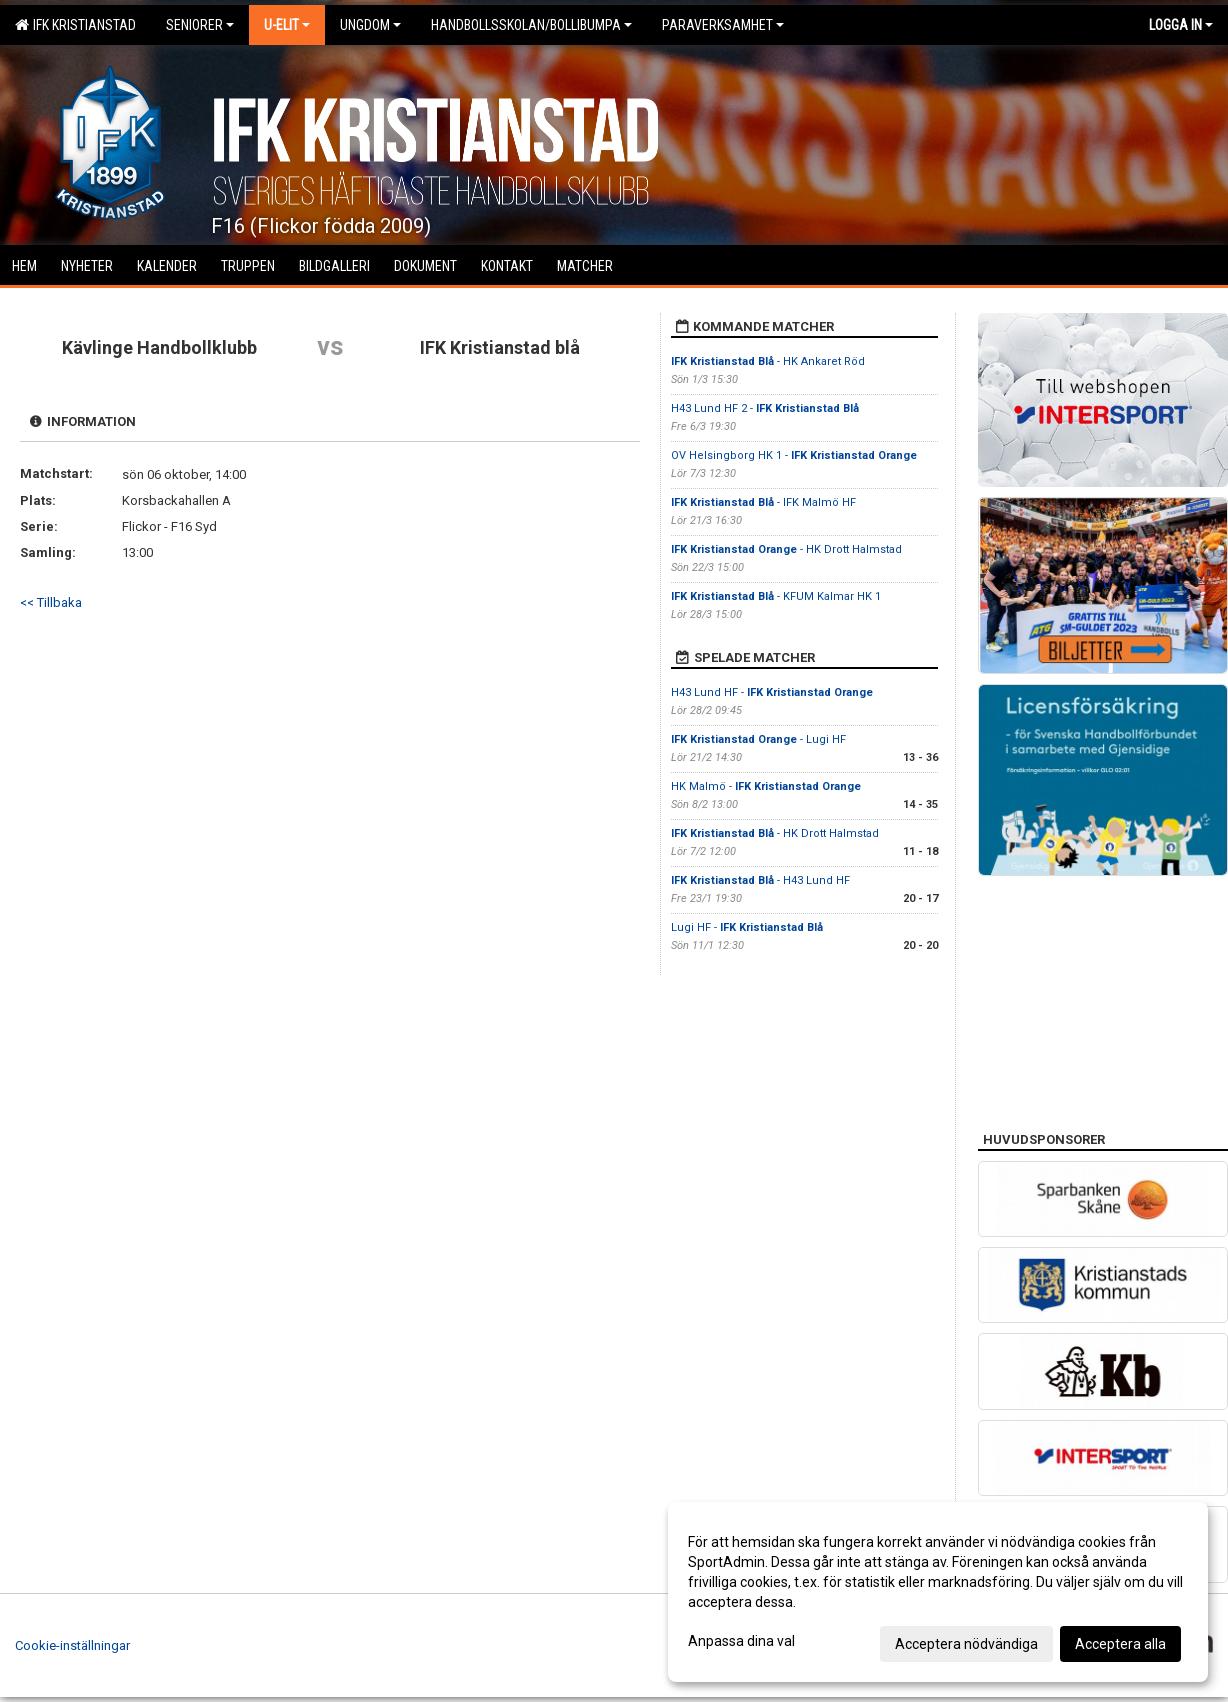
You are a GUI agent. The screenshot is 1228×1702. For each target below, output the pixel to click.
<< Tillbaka (51, 602)
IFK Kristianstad (75, 25)
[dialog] (938, 1592)
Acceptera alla (1120, 1644)
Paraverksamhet (723, 25)
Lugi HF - (747, 927)
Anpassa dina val (741, 1641)
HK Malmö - (766, 786)
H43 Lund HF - (772, 692)
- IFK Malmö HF (763, 502)
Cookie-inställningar (72, 1645)
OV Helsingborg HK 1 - (794, 455)
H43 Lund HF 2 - (765, 408)
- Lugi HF (758, 739)
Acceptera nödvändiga (966, 1644)
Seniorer (200, 25)
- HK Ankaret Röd (768, 361)
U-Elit (287, 25)
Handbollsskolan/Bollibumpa (531, 25)
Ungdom (370, 25)
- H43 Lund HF (760, 880)
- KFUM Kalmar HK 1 (776, 596)
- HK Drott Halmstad (786, 549)
